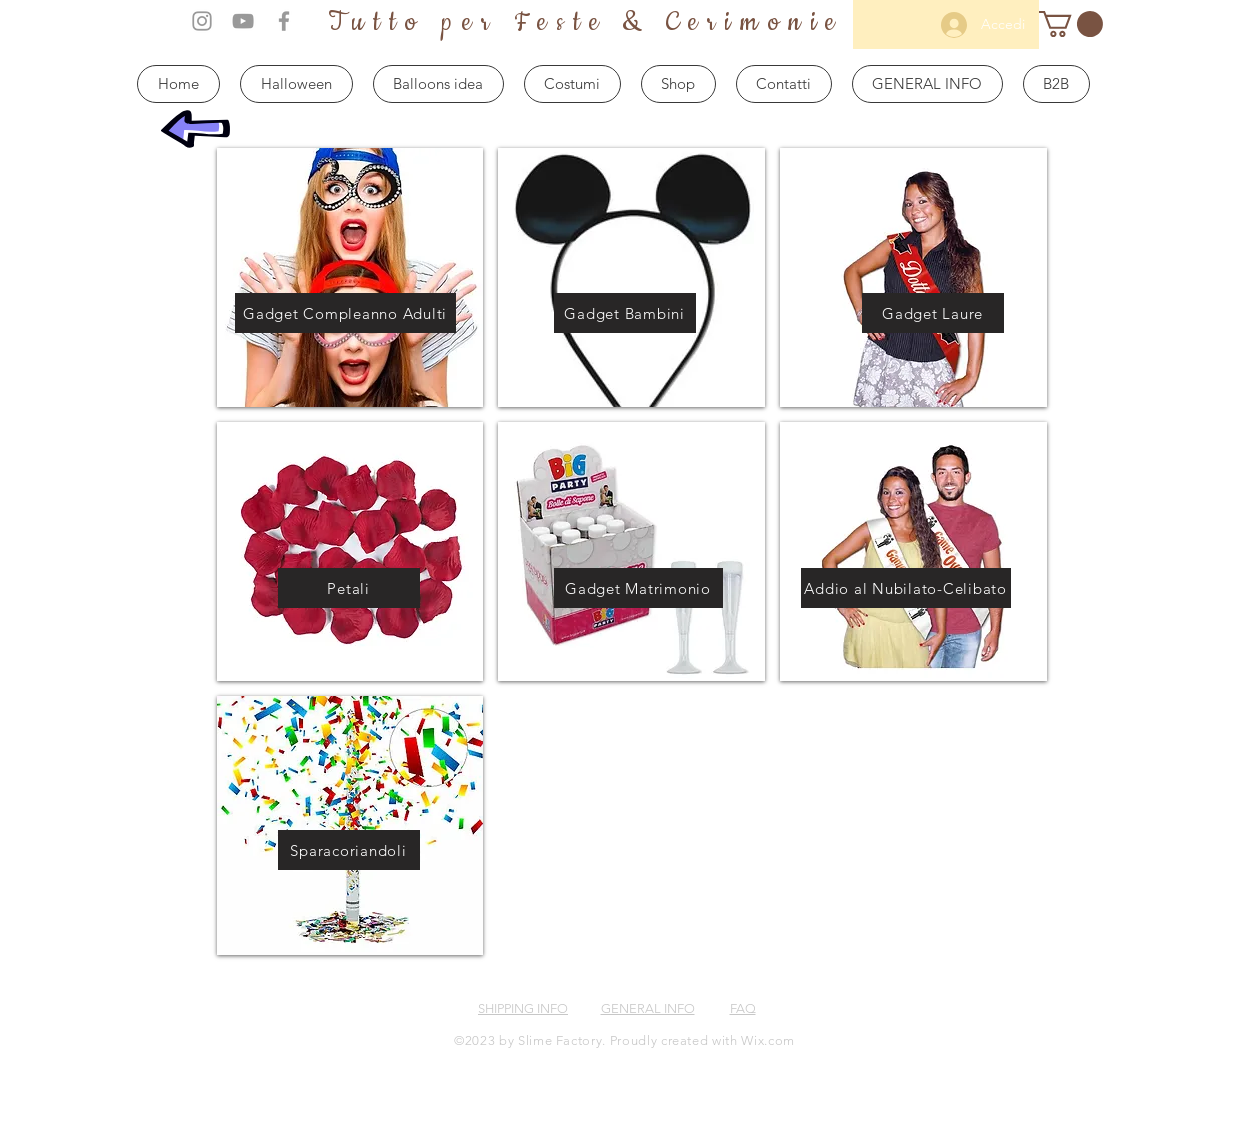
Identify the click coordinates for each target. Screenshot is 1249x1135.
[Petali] (349, 588)
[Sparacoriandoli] (349, 850)
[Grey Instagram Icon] (202, 21)
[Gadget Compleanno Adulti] (345, 313)
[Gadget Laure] (933, 313)
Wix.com (768, 1040)
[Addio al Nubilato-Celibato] (906, 588)
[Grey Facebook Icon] (284, 21)
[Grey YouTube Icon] (243, 21)
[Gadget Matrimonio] (638, 588)
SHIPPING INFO (523, 1008)
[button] (1071, 24)
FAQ (743, 1008)
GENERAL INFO (648, 1008)
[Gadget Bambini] (625, 313)
